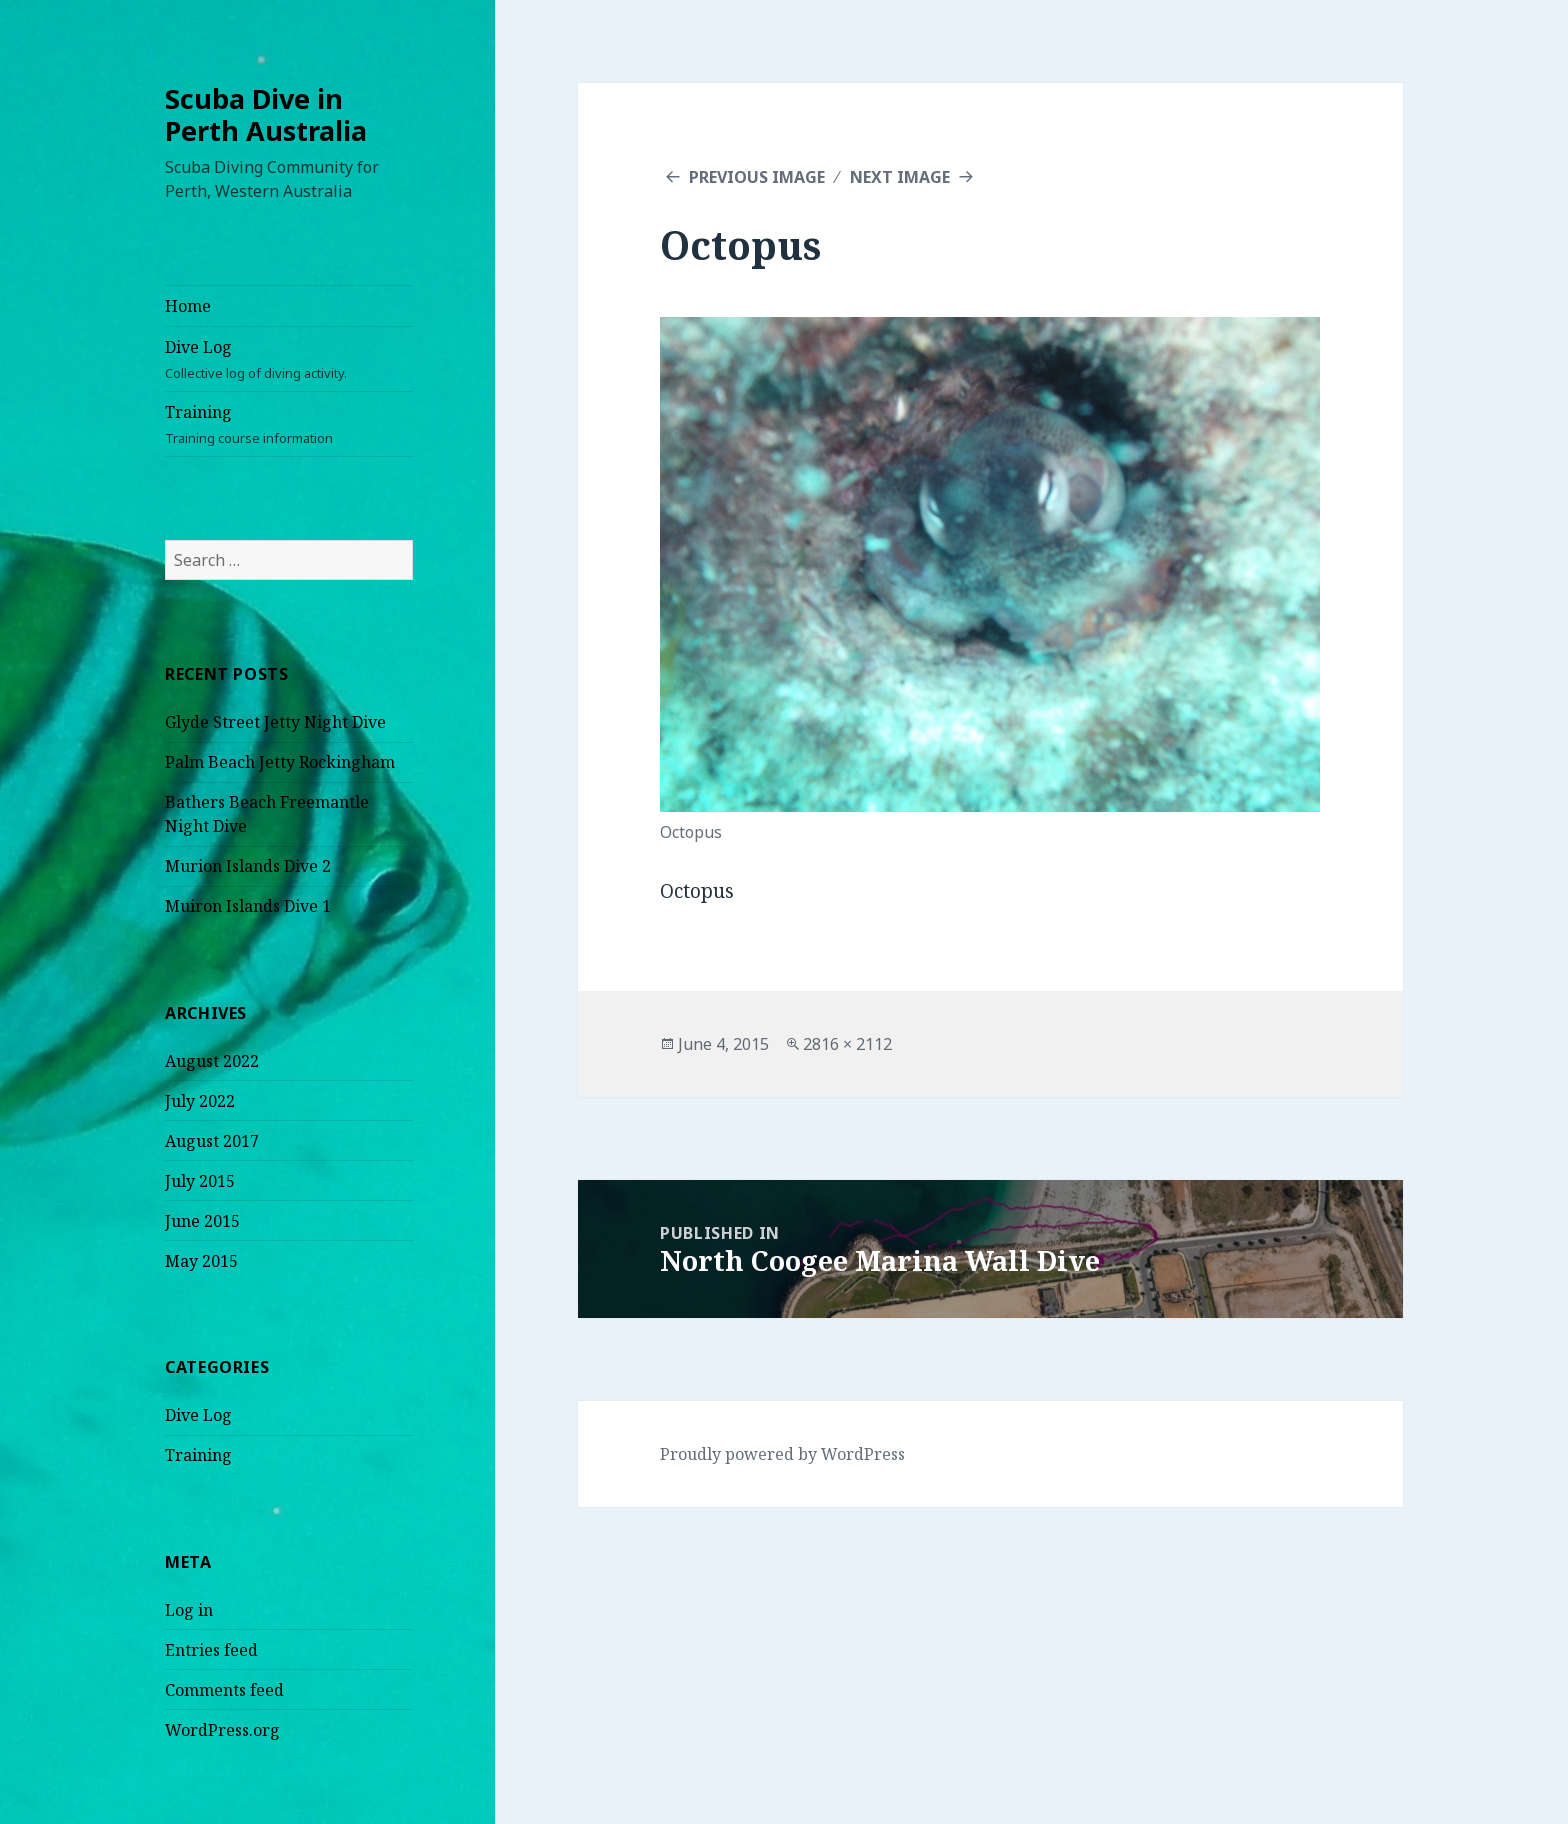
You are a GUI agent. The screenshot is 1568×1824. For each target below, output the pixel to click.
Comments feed (224, 1690)
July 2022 (200, 1101)
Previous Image (757, 177)
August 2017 (212, 1141)
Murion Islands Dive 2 (248, 866)
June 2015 (202, 1221)
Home (188, 306)
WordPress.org (222, 1730)
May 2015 (201, 1261)
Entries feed (211, 1650)
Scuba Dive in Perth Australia (266, 114)
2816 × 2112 (847, 1044)
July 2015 (200, 1181)
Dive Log (289, 359)
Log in (189, 1610)
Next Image (900, 177)
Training (289, 424)
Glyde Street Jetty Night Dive (275, 722)
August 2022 (212, 1061)
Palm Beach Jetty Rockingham (280, 762)
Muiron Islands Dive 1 (248, 906)
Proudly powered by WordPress (782, 1454)
